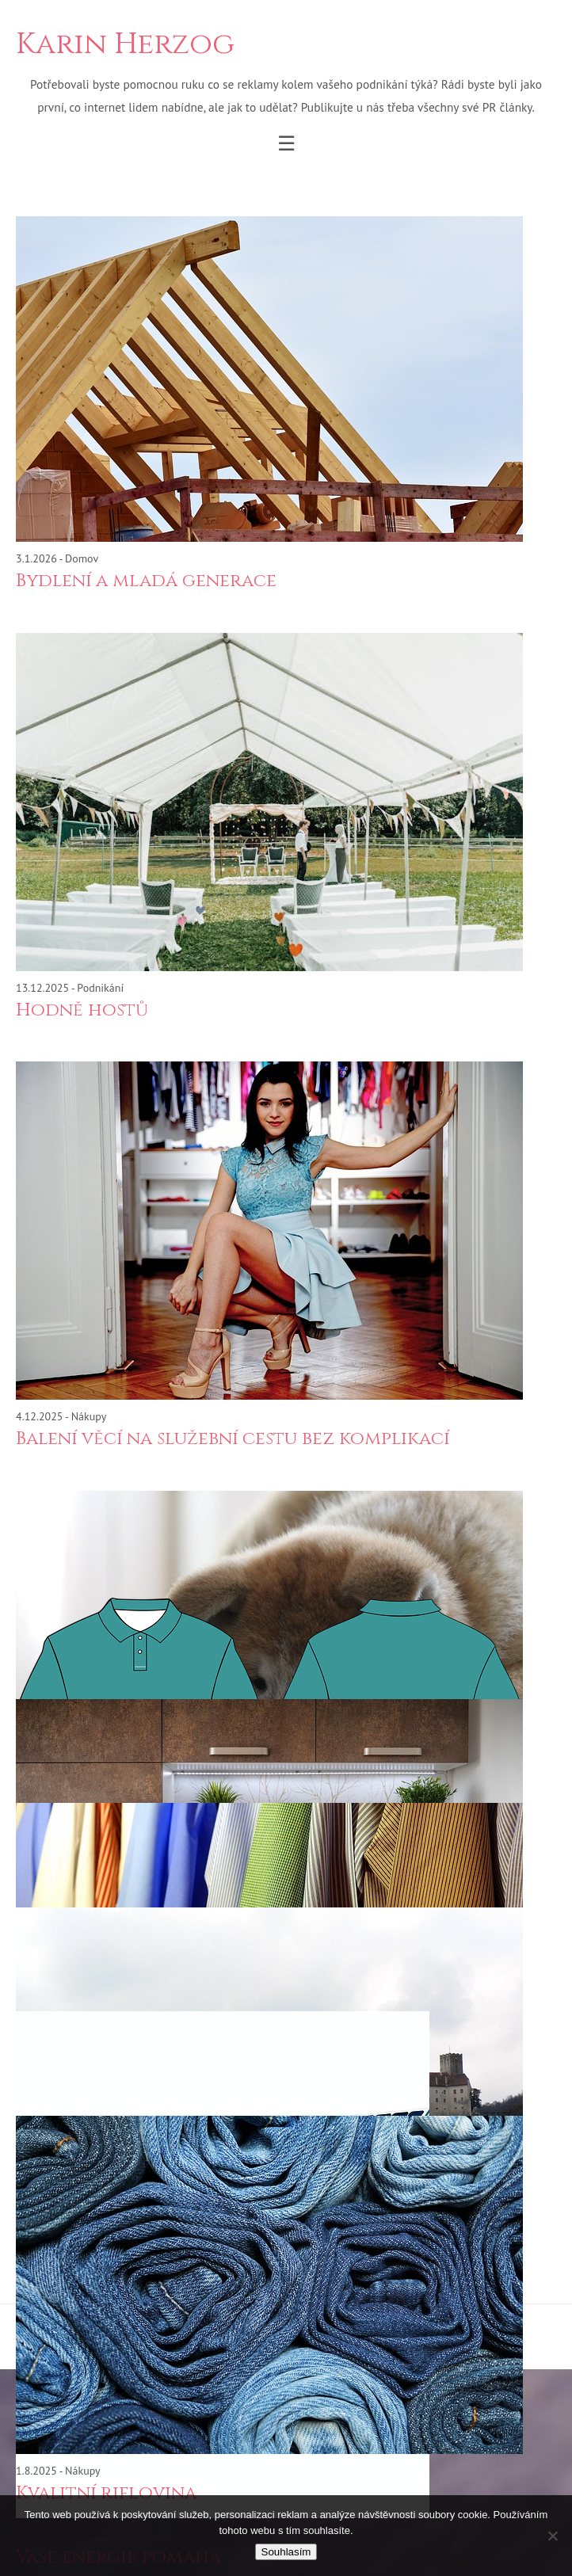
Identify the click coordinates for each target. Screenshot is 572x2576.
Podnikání (100, 988)
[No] (552, 2536)
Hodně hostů (82, 1010)
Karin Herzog (125, 44)
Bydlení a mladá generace (146, 581)
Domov (81, 558)
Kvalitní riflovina (106, 2493)
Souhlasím (286, 2552)
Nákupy (89, 1416)
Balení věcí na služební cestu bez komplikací (232, 1439)
